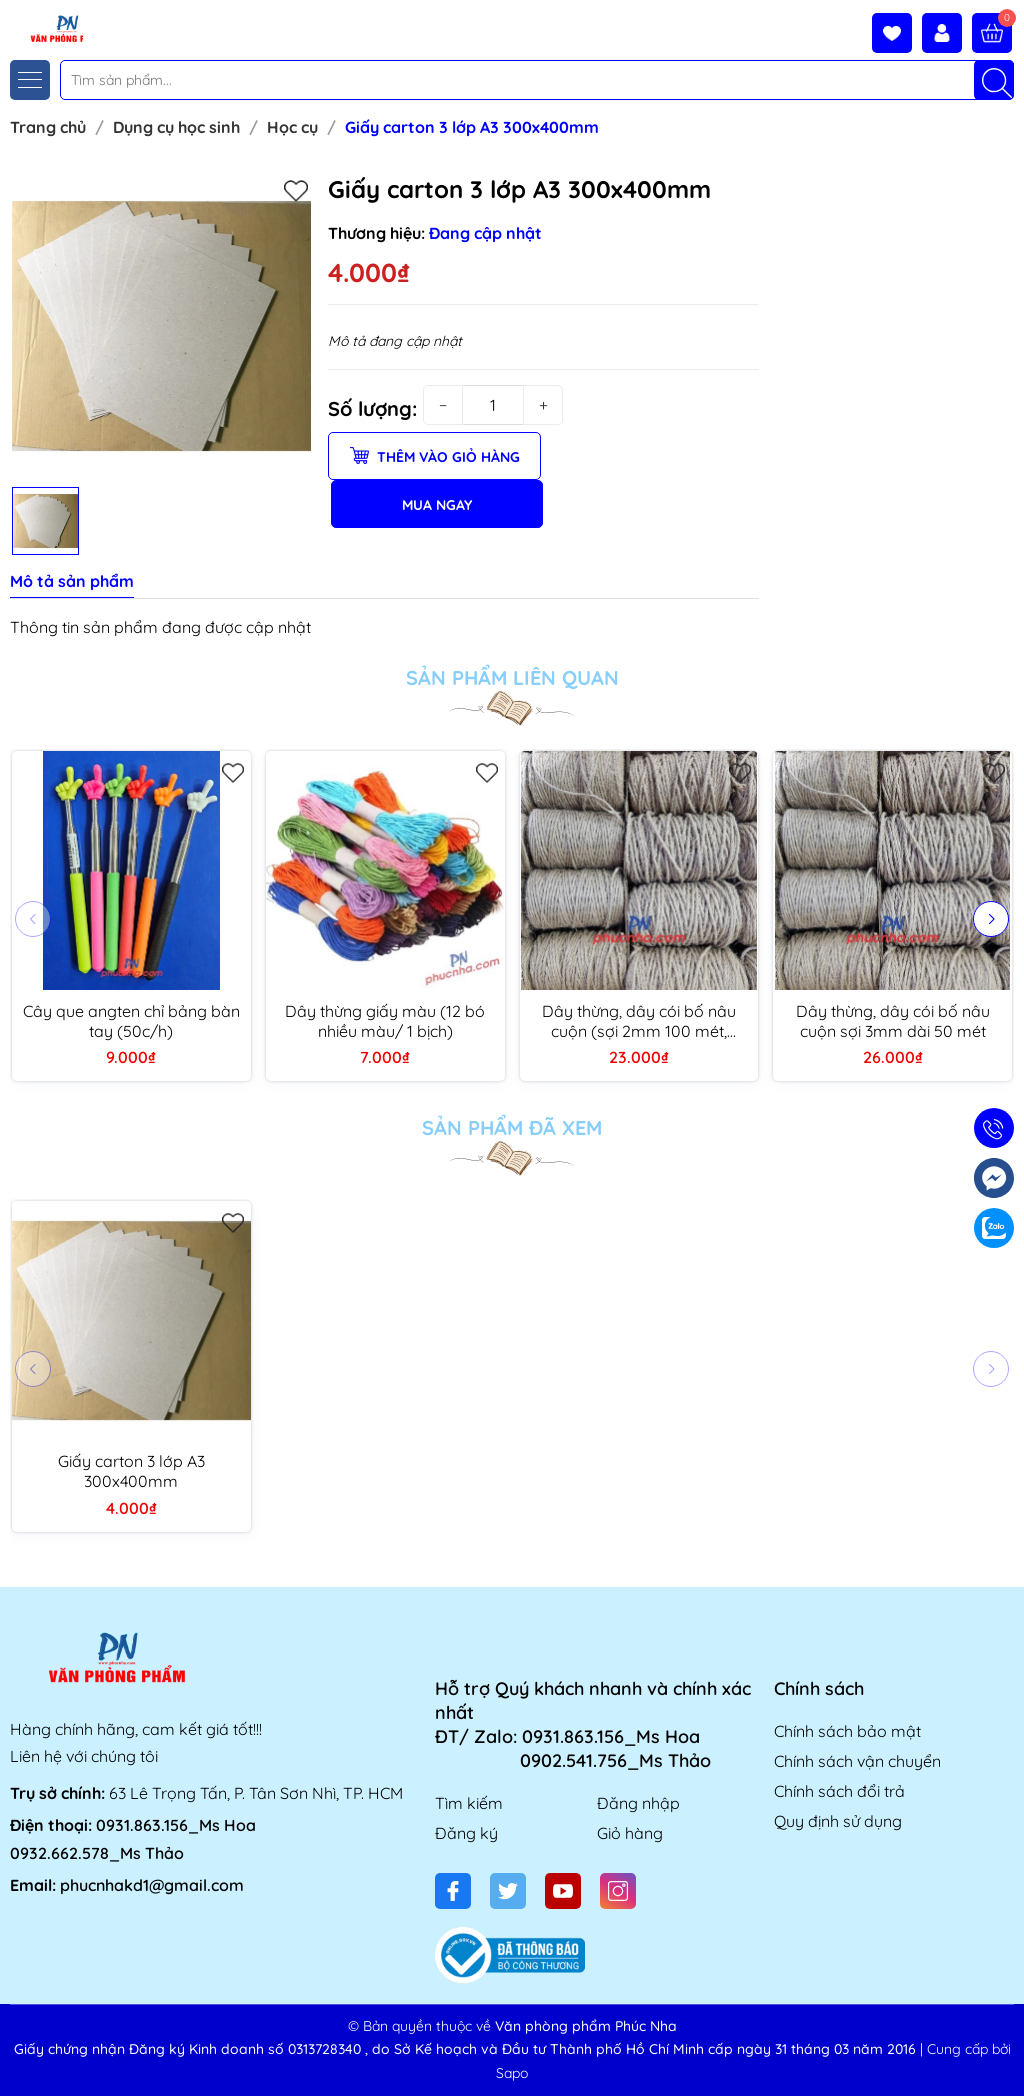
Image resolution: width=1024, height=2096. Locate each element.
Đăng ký (466, 1833)
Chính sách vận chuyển (857, 1761)
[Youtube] (563, 1891)
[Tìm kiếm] (994, 80)
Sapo (512, 2073)
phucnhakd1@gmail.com (152, 1885)
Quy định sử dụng (838, 1821)
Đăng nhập (638, 1803)
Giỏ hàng (630, 1833)
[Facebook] (453, 1891)
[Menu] (30, 80)
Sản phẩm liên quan (512, 678)
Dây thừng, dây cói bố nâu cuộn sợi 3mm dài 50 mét (893, 1021)
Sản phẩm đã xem (512, 1128)
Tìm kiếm (469, 1803)
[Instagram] (618, 1891)
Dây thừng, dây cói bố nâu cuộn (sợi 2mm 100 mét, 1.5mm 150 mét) (639, 1021)
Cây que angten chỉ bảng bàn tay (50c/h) (131, 1021)
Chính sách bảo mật (847, 1731)
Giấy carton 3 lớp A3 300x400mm (131, 1471)
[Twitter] (508, 1891)
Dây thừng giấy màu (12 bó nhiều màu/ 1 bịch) (385, 1021)
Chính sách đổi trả (839, 1791)
